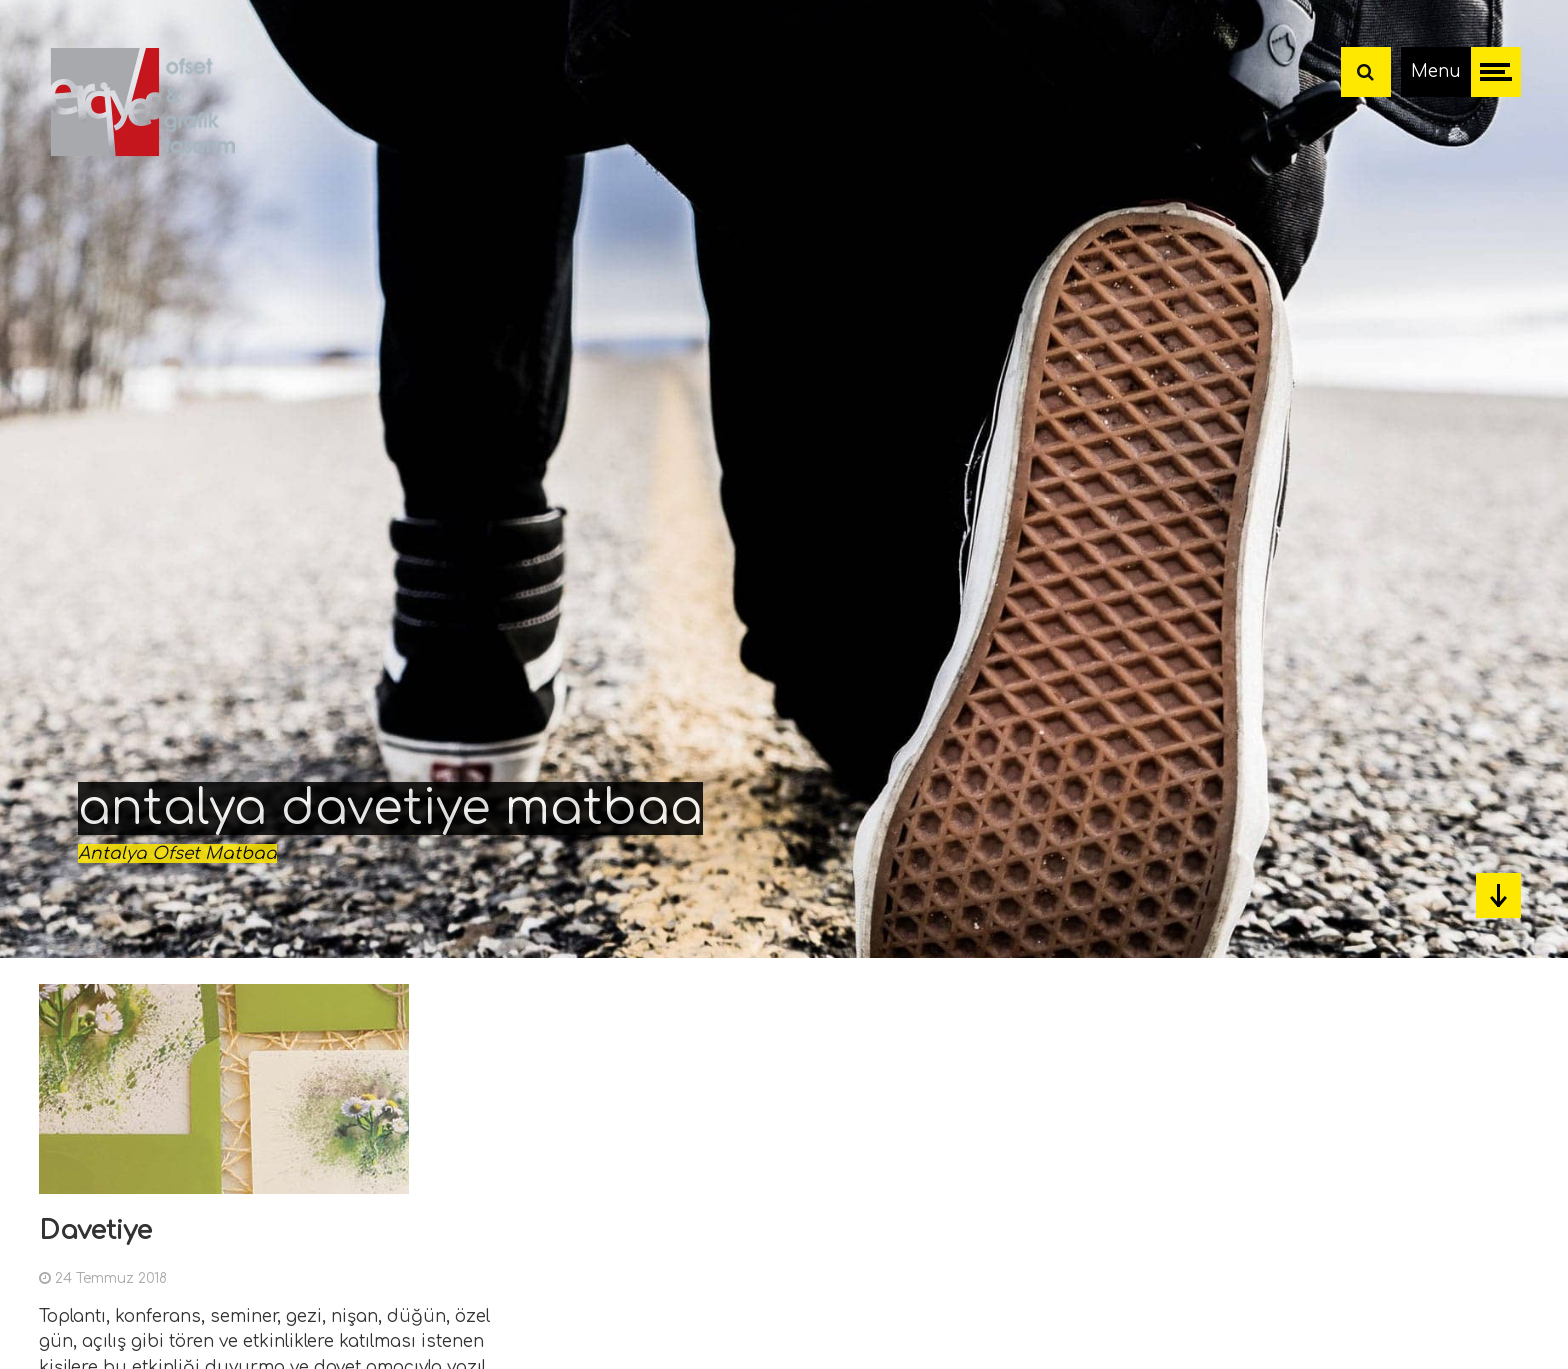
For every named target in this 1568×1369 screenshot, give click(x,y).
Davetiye (95, 1230)
